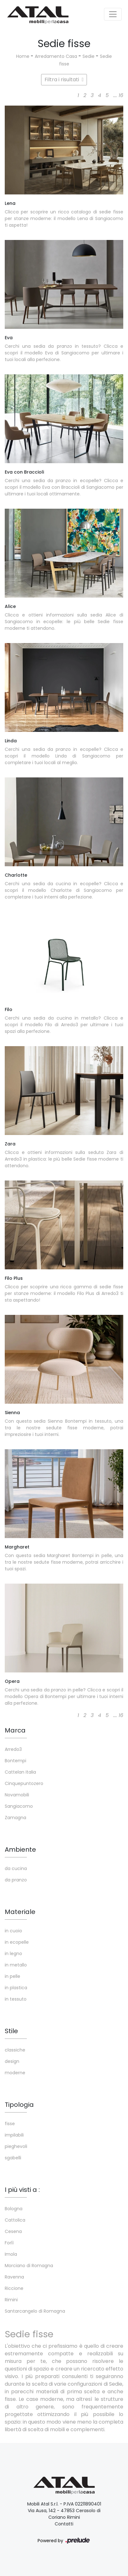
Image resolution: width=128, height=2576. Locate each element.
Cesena (13, 2231)
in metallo (16, 1965)
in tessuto (16, 1999)
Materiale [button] (20, 1911)
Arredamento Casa (56, 56)
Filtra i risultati (64, 79)
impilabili (14, 2135)
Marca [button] (15, 1730)
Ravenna (14, 2277)
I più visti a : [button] (22, 2189)
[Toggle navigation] (113, 14)
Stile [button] (11, 2031)
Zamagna (15, 1817)
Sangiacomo (19, 1806)
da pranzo (16, 1880)
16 (121, 95)
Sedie (88, 56)
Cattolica (15, 2220)
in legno (13, 1953)
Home (22, 56)
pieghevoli (16, 2146)
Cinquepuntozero (24, 1783)
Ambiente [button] (20, 1849)
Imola (11, 2254)
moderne (15, 2073)
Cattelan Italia (20, 1772)
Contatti (64, 2524)
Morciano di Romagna (29, 2265)
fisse (10, 2123)
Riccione (14, 2288)
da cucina (16, 1868)
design (12, 2061)
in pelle (12, 1976)
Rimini (11, 2300)
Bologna (13, 2208)
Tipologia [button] (19, 2104)
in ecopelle (17, 1942)
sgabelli (13, 2158)
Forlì (9, 2243)
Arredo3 (13, 1749)
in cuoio (13, 1931)
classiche (15, 2050)
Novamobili (17, 1795)
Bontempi (15, 1760)
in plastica (16, 1987)
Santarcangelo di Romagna (35, 2311)
